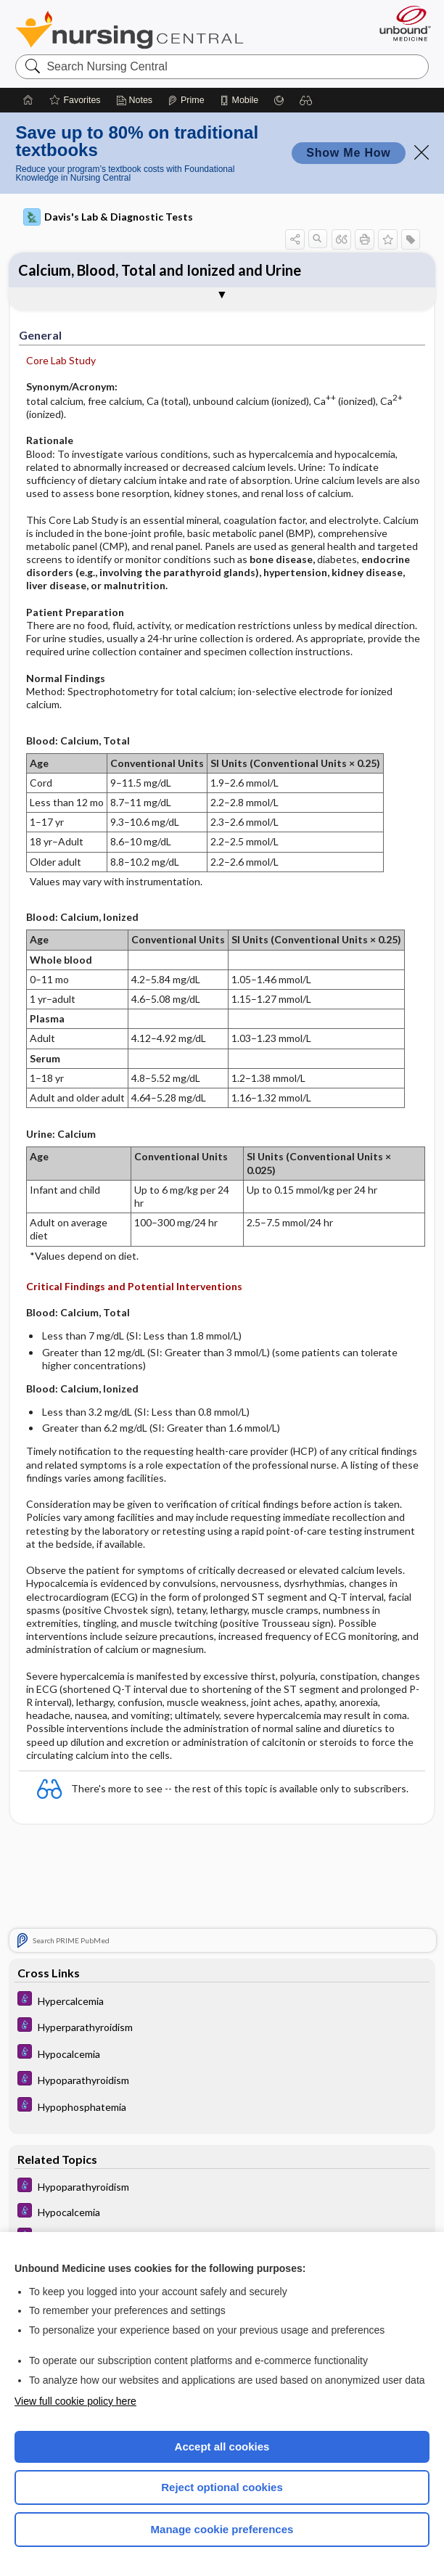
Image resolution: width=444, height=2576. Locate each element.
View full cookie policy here (75, 2401)
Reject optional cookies (222, 2487)
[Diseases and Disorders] (222, 2003)
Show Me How (348, 153)
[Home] (28, 100)
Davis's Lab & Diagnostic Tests (108, 217)
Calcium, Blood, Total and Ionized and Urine (159, 270)
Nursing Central (129, 29)
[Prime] (186, 100)
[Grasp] (279, 100)
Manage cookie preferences (222, 2529)
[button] (306, 100)
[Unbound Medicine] (400, 23)
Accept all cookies (222, 2446)
